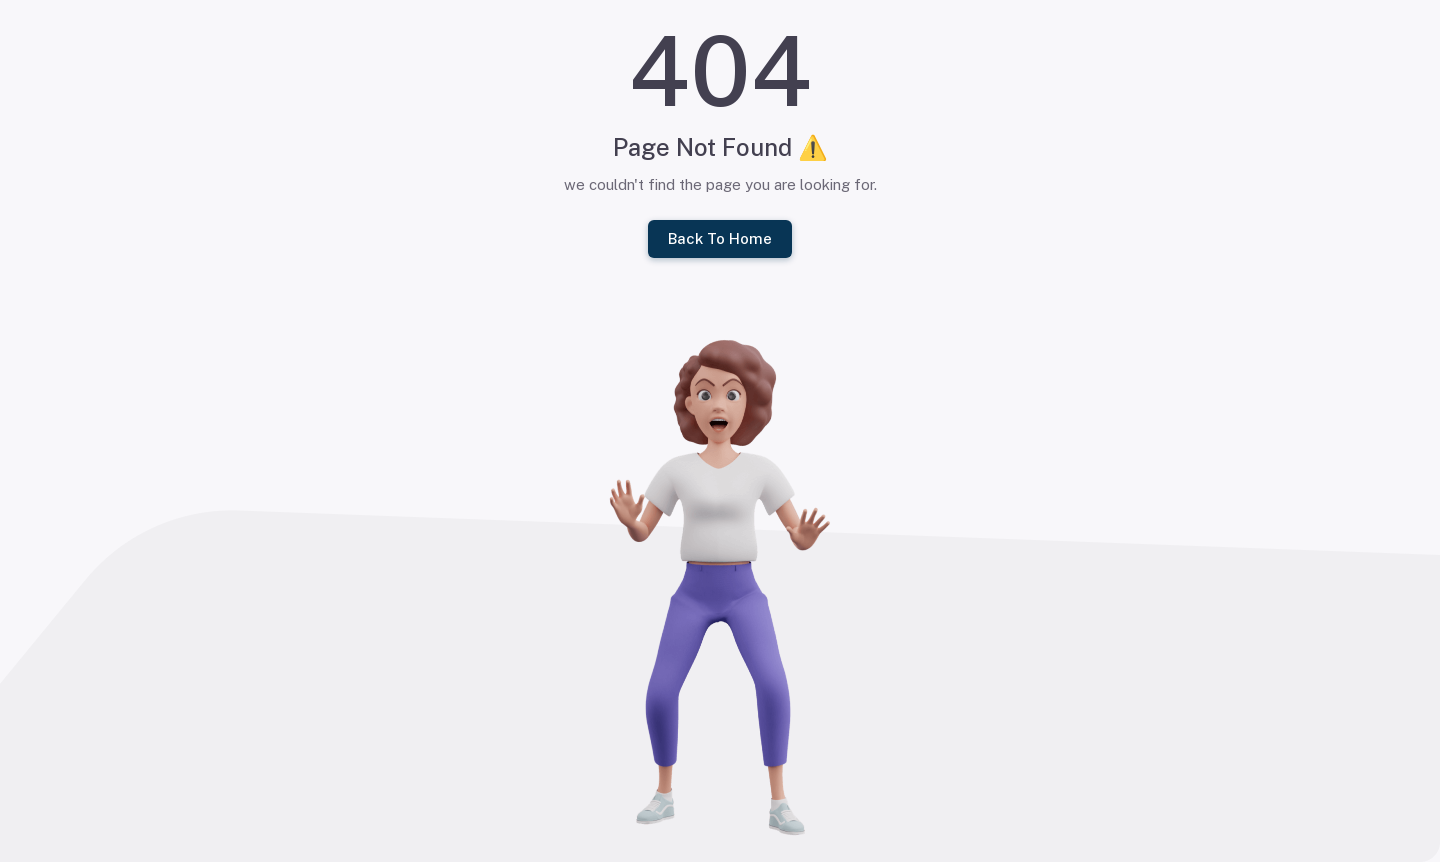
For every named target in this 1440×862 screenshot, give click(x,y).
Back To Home (720, 239)
